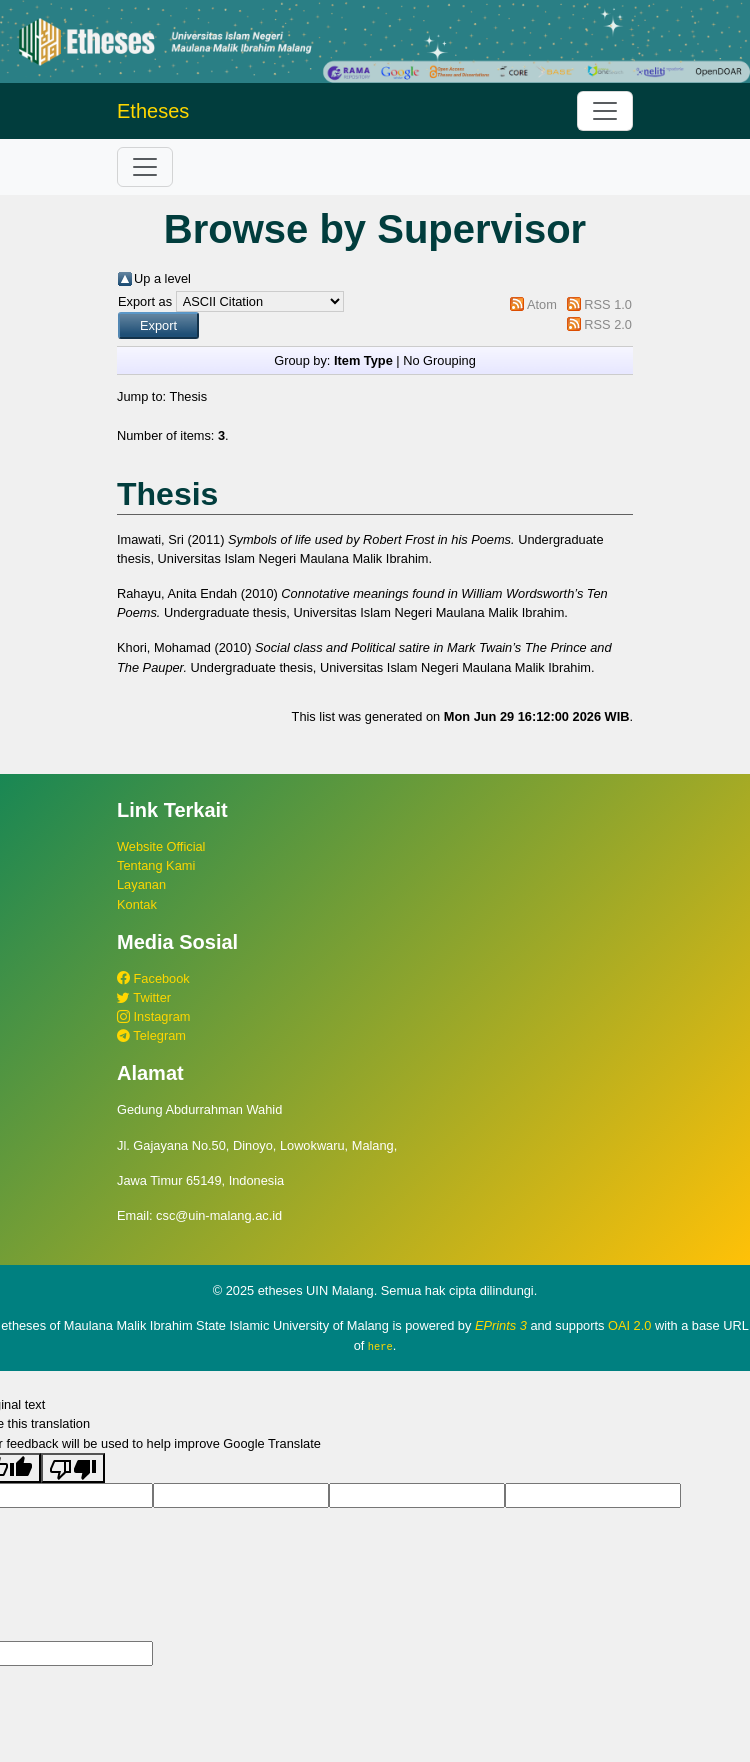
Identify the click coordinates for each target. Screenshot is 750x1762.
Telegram (151, 1035)
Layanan (141, 884)
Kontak (137, 904)
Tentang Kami (156, 865)
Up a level (162, 278)
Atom (542, 304)
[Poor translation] (73, 1467)
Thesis (188, 396)
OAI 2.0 (629, 1325)
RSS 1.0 (608, 304)
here (380, 1346)
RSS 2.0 (608, 324)
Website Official (161, 846)
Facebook (153, 978)
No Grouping (439, 360)
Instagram (153, 1016)
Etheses (153, 111)
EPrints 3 (501, 1325)
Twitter (144, 997)
